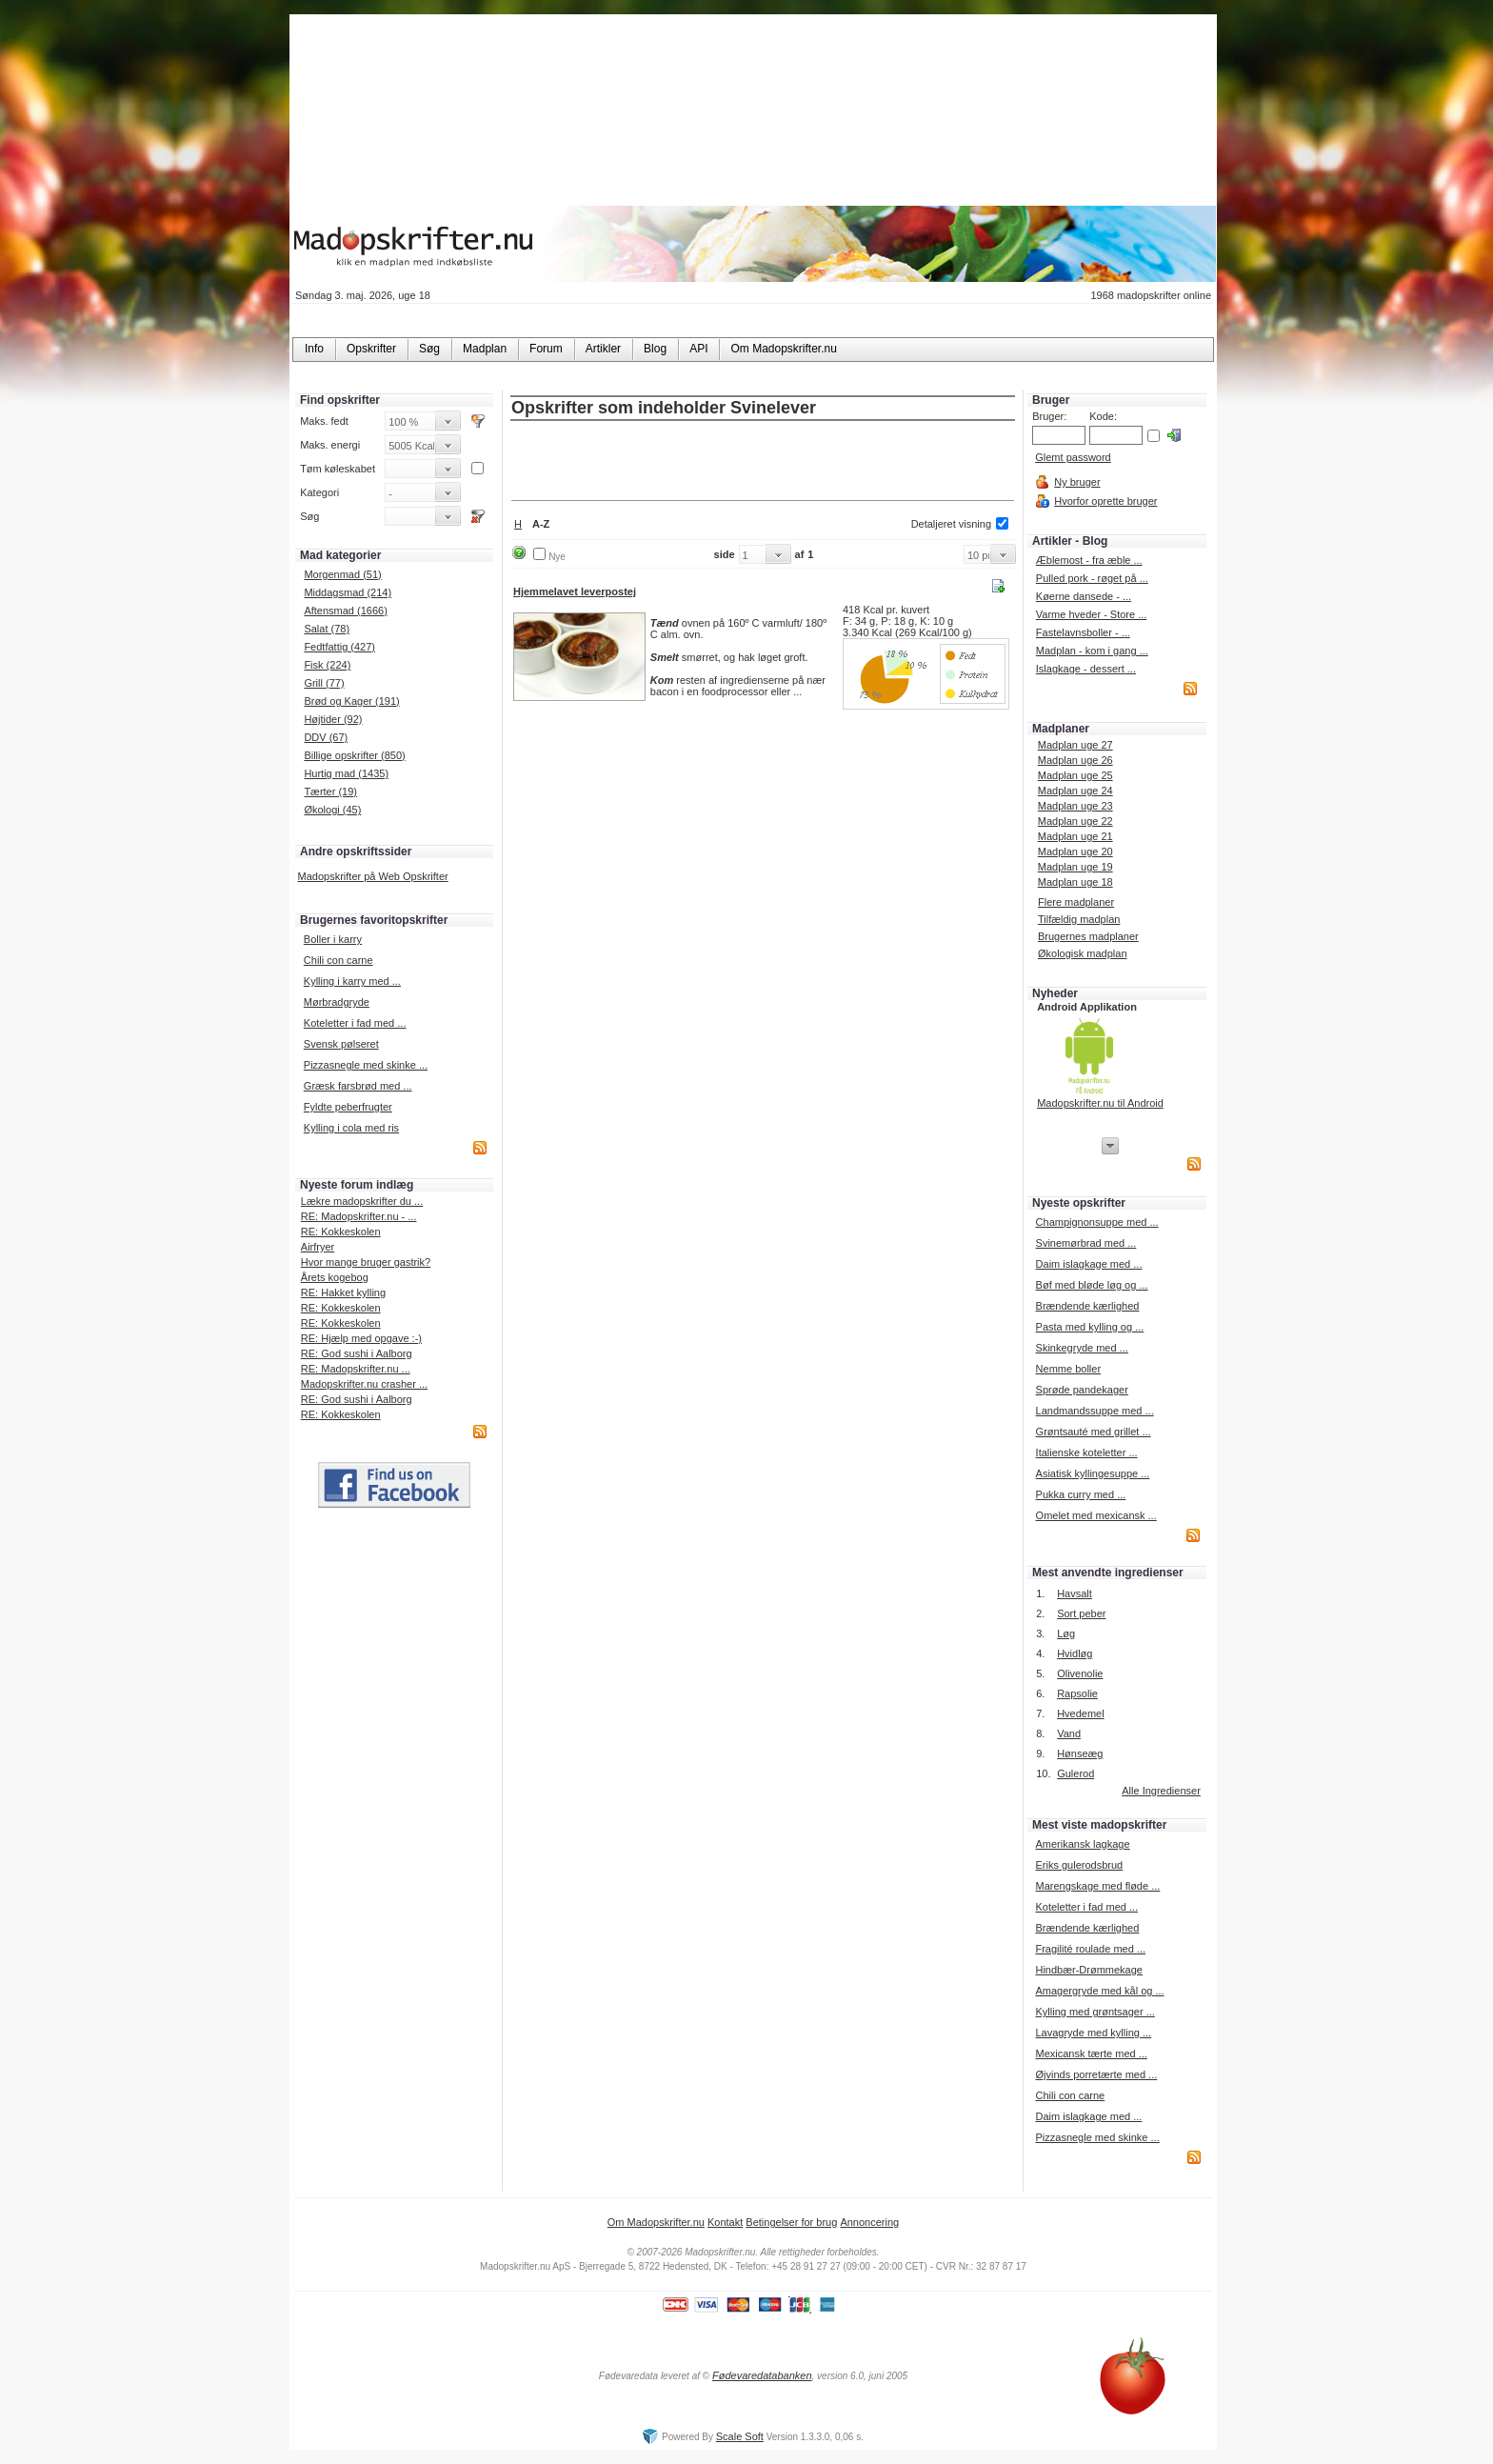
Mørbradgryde (336, 1002)
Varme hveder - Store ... (1091, 614)
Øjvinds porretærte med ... (1096, 2074)
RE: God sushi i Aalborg (356, 1353)
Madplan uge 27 (1075, 745)
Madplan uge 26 (1075, 760)
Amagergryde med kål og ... (1099, 1990)
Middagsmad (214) (347, 592)
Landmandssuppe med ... (1095, 1410)
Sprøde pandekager (1082, 1389)
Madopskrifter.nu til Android (1100, 1103)
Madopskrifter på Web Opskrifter (373, 876)
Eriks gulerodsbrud (1079, 1865)
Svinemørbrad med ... (1086, 1243)
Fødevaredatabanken (762, 2375)
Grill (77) (324, 683)
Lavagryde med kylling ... (1093, 2032)
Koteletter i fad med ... (355, 1023)
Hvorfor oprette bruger (1105, 501)
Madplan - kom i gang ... (1092, 650)
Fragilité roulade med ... (1090, 1948)
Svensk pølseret (341, 1044)
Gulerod (1075, 1773)
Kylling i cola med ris (351, 1127)
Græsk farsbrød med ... (358, 1086)
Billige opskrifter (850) (354, 755)
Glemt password (1072, 457)
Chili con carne (338, 960)
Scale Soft (740, 2436)
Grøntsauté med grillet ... (1093, 1431)
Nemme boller (1068, 1368)
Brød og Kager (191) (351, 701)
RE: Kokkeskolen (341, 1231)
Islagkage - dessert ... (1086, 668)
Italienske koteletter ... (1087, 1452)
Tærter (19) (330, 791)
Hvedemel (1081, 1713)
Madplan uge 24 (1075, 790)
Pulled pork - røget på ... (1092, 578)
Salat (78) (326, 628)
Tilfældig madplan (1079, 919)
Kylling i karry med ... (352, 981)
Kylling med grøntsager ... (1094, 2011)
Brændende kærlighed (1088, 1306)
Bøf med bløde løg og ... (1092, 1285)
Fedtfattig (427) (339, 646)
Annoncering (869, 2222)
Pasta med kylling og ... (1090, 1326)
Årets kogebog (334, 1277)
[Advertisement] (762, 462)
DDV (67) (326, 737)
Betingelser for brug (791, 2222)
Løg (1066, 1633)
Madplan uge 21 (1075, 836)
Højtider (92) (333, 719)
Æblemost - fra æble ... (1089, 560)
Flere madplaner (1076, 902)
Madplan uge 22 (1075, 821)
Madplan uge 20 (1075, 851)
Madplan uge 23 (1075, 805)
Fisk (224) (327, 665)
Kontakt (725, 2222)
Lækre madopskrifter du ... (362, 1201)
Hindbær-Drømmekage (1088, 1969)
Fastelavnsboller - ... (1083, 632)
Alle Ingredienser (1161, 1790)
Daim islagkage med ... (1089, 1264)
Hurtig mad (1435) (346, 773)
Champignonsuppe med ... (1097, 1222)
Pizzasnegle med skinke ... (366, 1065)
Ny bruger (1077, 482)
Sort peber (1081, 1613)
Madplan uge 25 (1075, 775)
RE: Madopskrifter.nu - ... (359, 1216)
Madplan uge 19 (1075, 866)
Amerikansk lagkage (1082, 1844)
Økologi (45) (332, 809)
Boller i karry (333, 939)
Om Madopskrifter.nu (656, 2222)
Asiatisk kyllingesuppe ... (1093, 1473)
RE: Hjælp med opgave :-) (361, 1338)
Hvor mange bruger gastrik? (365, 1262)
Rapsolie (1077, 1693)
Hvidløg (1074, 1653)
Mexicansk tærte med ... (1090, 2053)
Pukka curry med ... (1081, 1494)
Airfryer (317, 1246)
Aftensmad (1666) (345, 610)
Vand (1069, 1733)
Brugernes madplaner (1088, 936)
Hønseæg (1080, 1753)
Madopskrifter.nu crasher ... (364, 1384)
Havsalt (1074, 1593)
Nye (557, 556)
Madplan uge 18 (1075, 882)
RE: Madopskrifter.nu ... (355, 1368)
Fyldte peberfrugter (348, 1106)
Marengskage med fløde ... (1097, 1886)
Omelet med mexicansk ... (1096, 1515)
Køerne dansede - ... (1083, 596)
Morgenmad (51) (342, 574)
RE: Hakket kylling (343, 1292)
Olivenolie (1080, 1673)
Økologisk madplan (1082, 953)
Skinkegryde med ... (1082, 1347)
